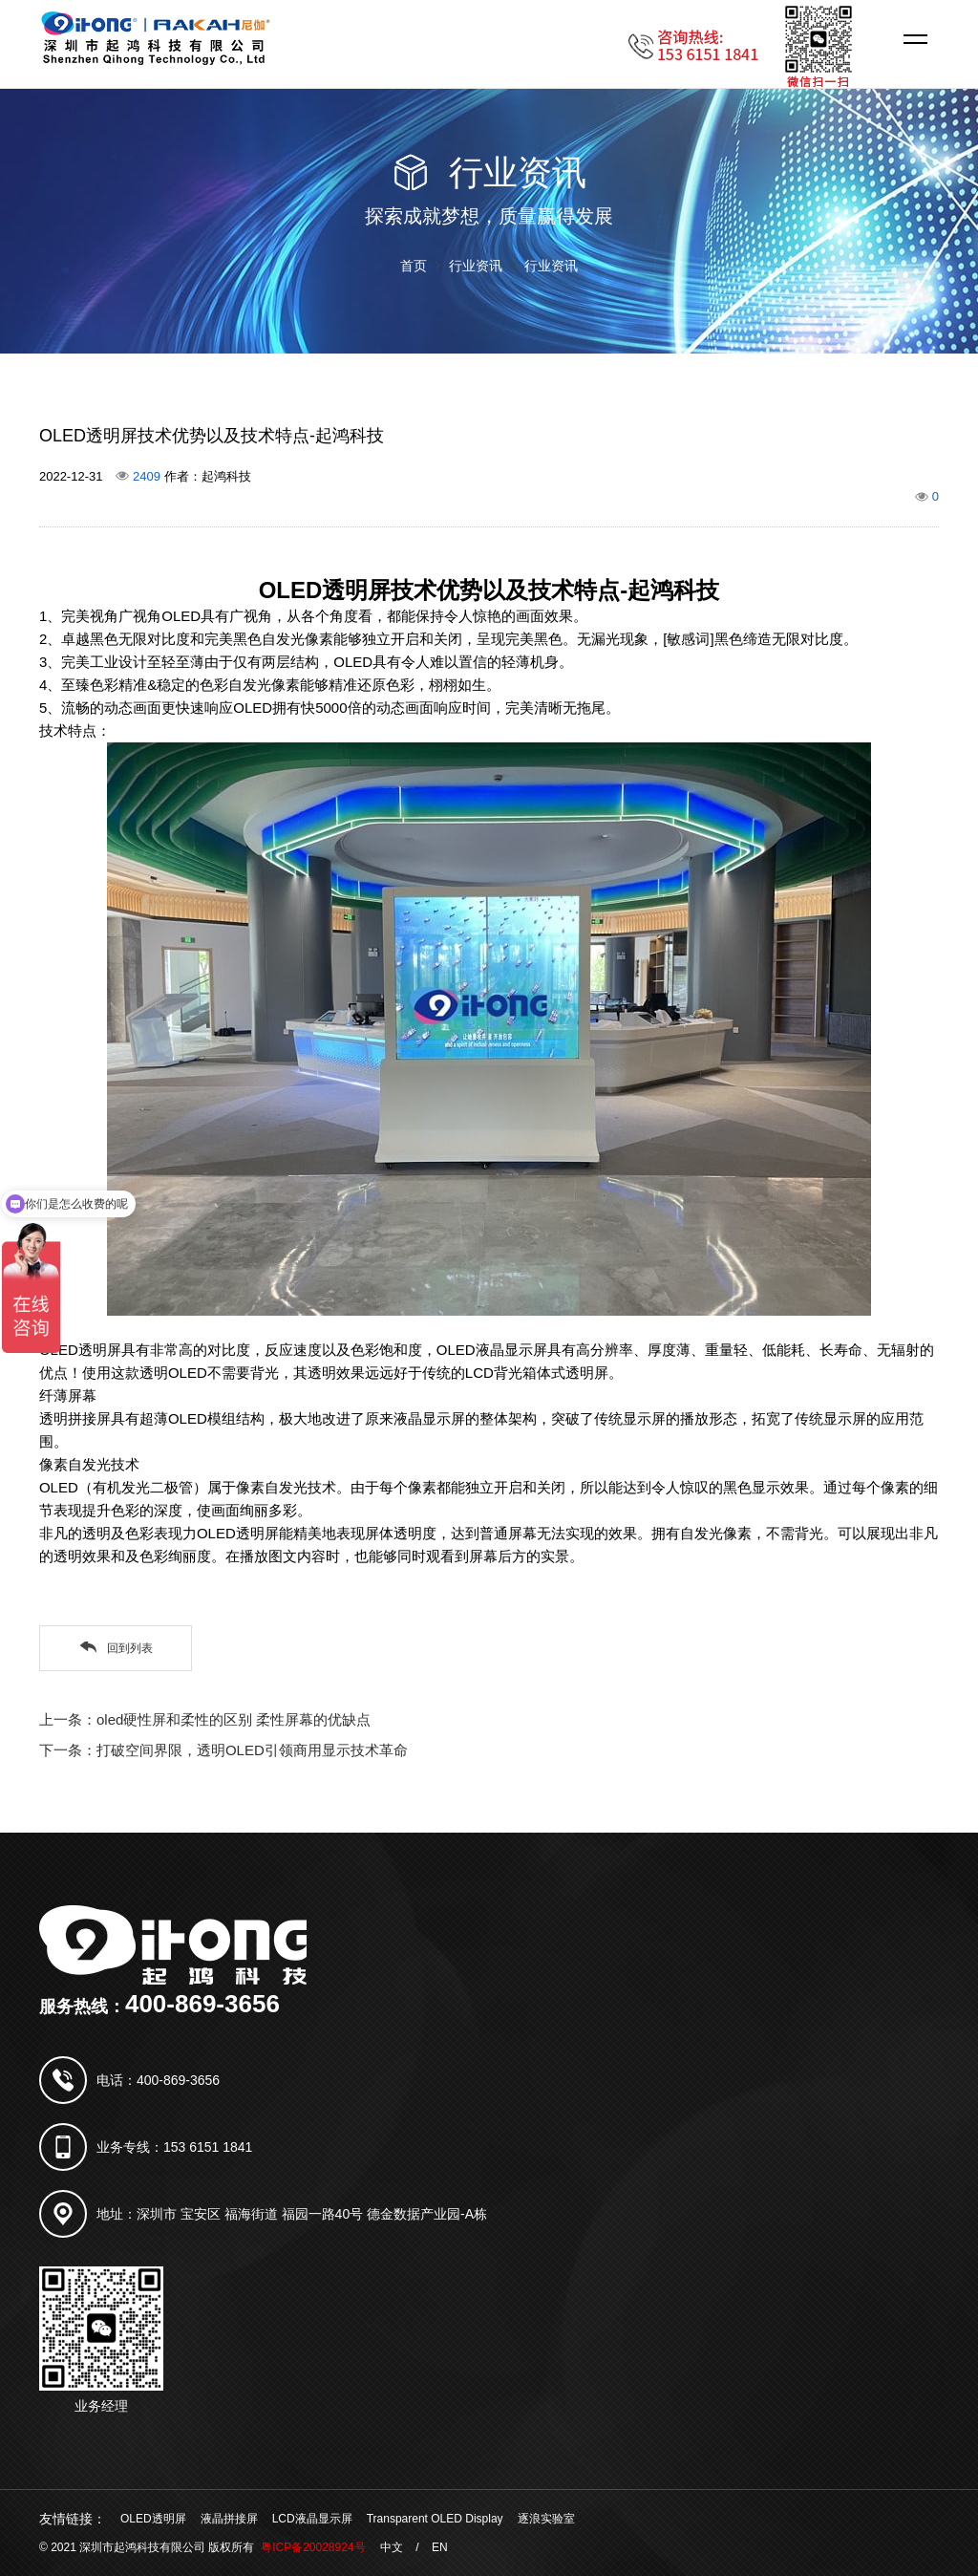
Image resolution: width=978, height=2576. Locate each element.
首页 (413, 265)
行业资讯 (475, 265)
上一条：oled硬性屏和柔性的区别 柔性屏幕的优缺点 (205, 1719)
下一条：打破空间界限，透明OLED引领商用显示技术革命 (223, 1750)
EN (440, 2547)
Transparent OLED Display (435, 2518)
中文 (391, 2547)
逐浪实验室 (546, 2518)
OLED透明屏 (153, 2518)
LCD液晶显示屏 (312, 2518)
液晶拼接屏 (229, 2518)
